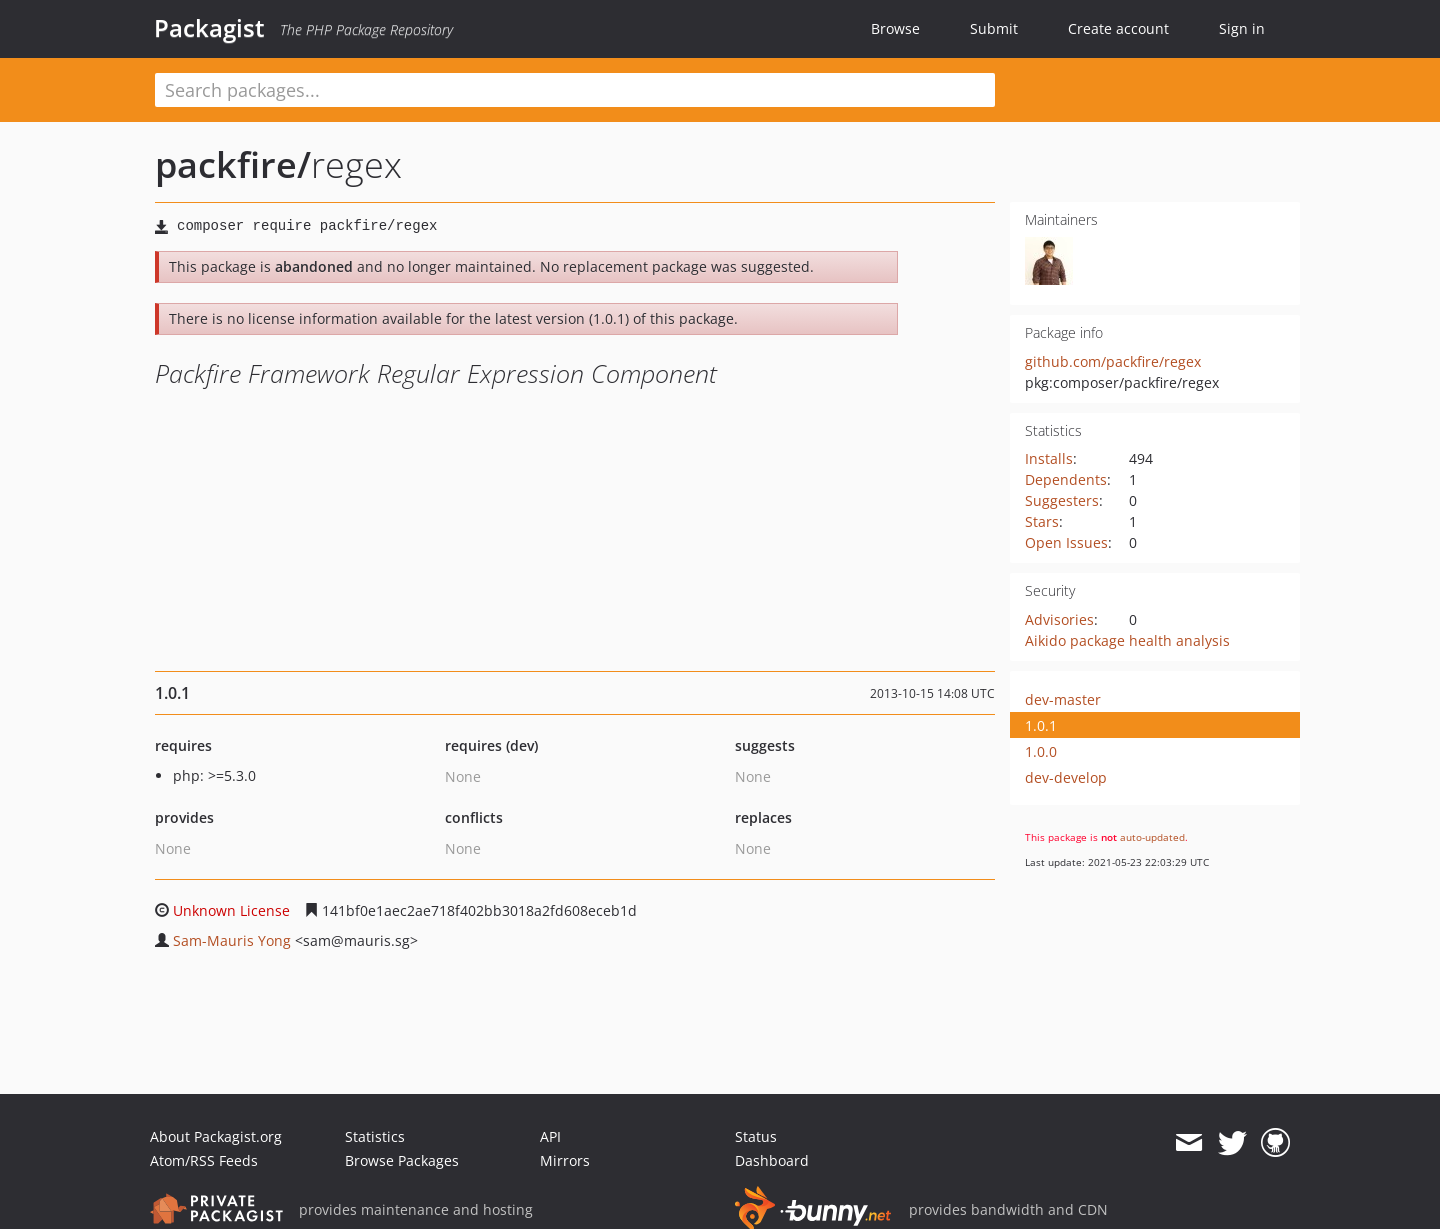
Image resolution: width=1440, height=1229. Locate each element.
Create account (1118, 28)
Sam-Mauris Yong (232, 940)
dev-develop (1066, 777)
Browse (895, 28)
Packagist (209, 28)
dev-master (1063, 699)
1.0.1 (1041, 725)
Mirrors (565, 1160)
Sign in (1242, 28)
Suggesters (1062, 500)
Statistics (375, 1136)
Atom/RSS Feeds (204, 1160)
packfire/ (233, 164)
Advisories (1059, 619)
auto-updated (1152, 837)
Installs (1049, 458)
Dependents (1066, 479)
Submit (994, 28)
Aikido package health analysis (1127, 640)
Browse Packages (402, 1160)
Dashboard (772, 1160)
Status (756, 1136)
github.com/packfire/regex (1113, 361)
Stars (1042, 521)
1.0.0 (1041, 751)
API (550, 1136)
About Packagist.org (216, 1136)
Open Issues (1066, 542)
